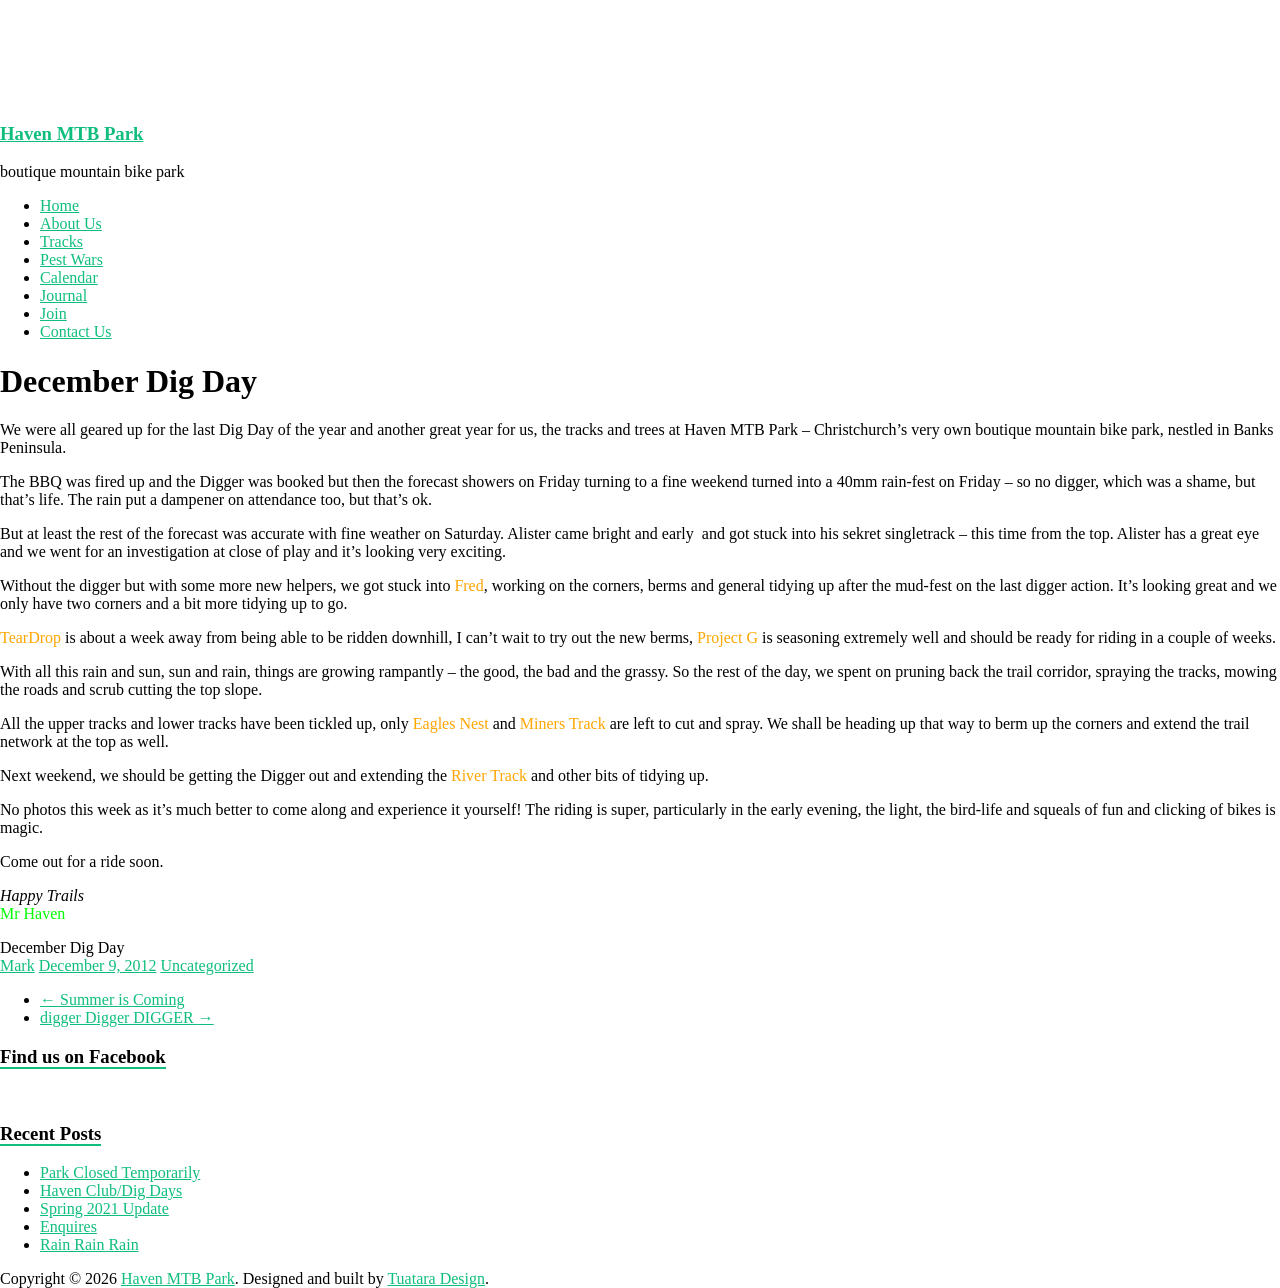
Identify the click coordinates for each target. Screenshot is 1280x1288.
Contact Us (76, 331)
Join (53, 313)
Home (59, 205)
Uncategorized (206, 965)
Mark (17, 965)
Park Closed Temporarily (120, 1172)
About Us (71, 223)
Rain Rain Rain (89, 1244)
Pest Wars (71, 259)
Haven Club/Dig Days (111, 1190)
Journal (63, 295)
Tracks (61, 241)
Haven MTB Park (71, 133)
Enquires (68, 1226)
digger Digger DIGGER (127, 1017)
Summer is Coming (112, 999)
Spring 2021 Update (104, 1208)
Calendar (69, 277)
